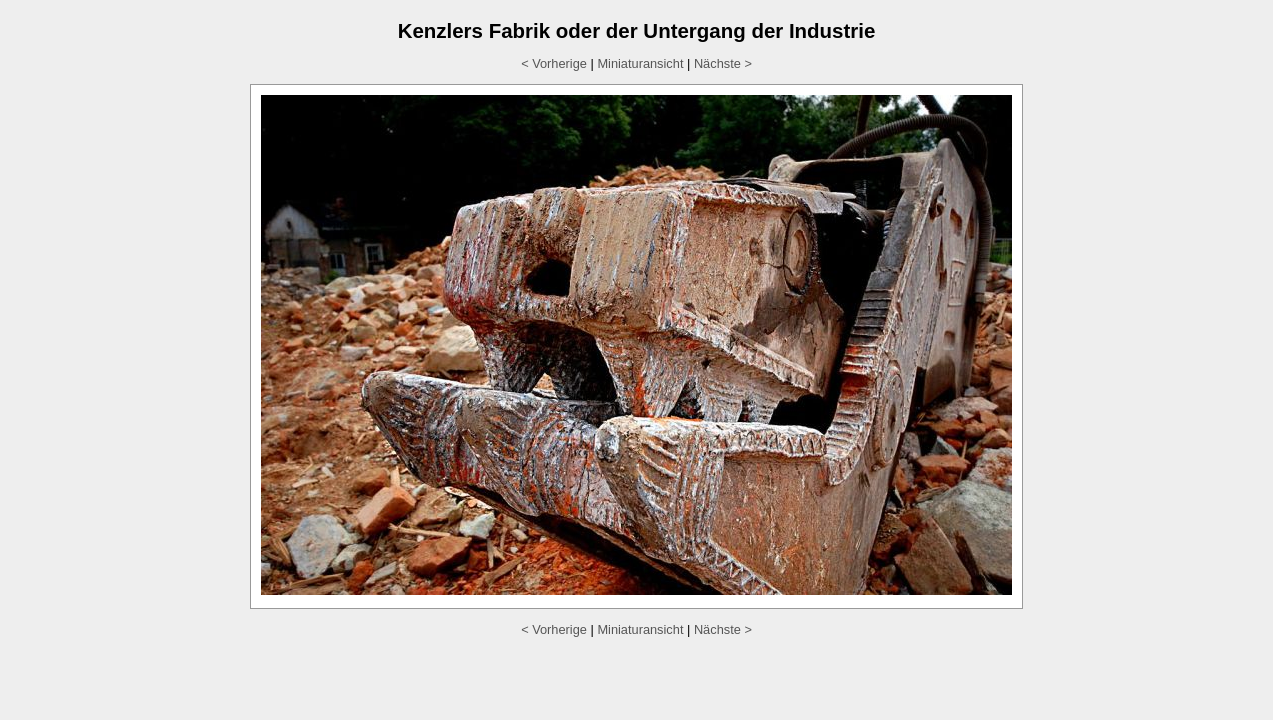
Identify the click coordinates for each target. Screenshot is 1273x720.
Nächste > (723, 63)
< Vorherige (554, 63)
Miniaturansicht (640, 63)
